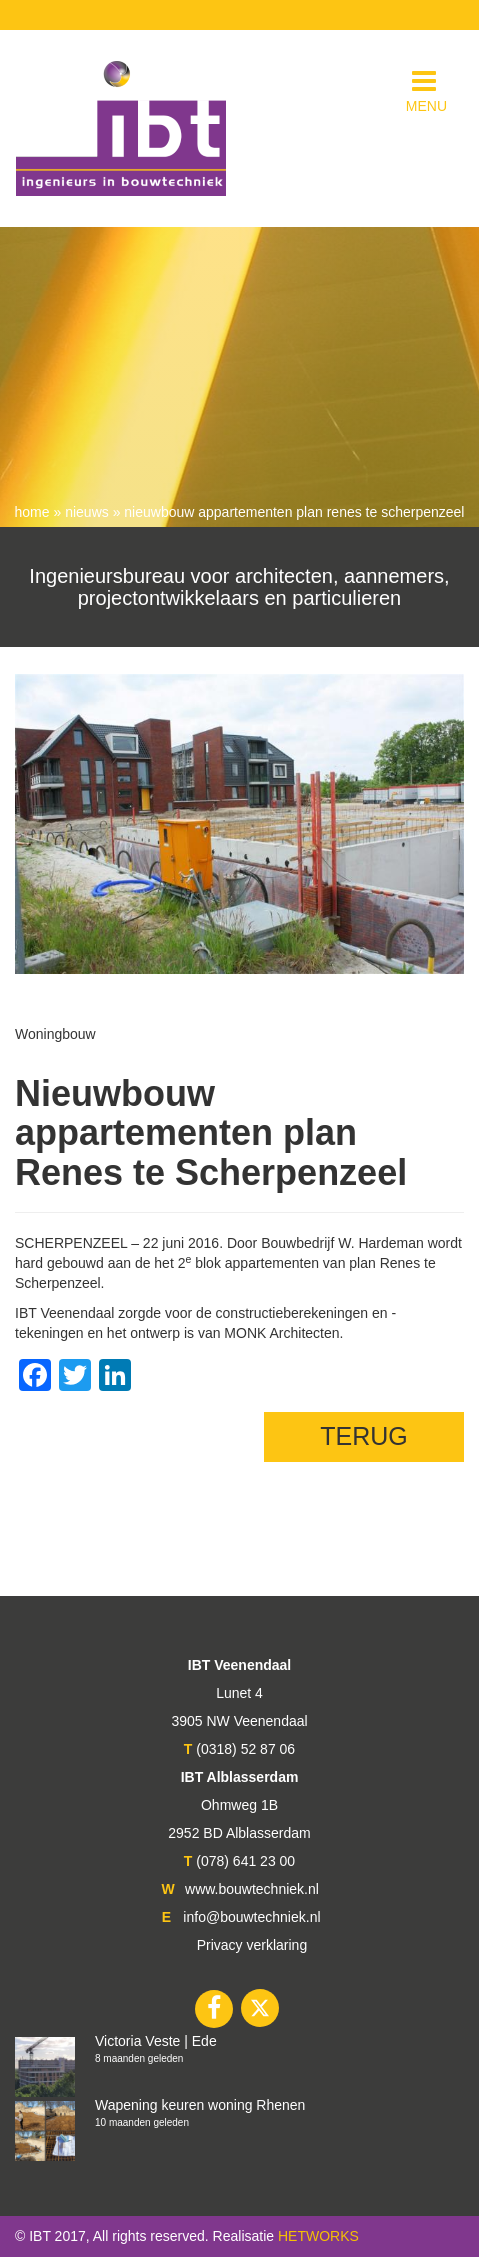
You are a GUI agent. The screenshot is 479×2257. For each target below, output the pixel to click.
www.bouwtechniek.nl (252, 1889)
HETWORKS (318, 2236)
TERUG (364, 1436)
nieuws (87, 512)
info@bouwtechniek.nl (251, 1917)
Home (32, 512)
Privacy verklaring (252, 1945)
